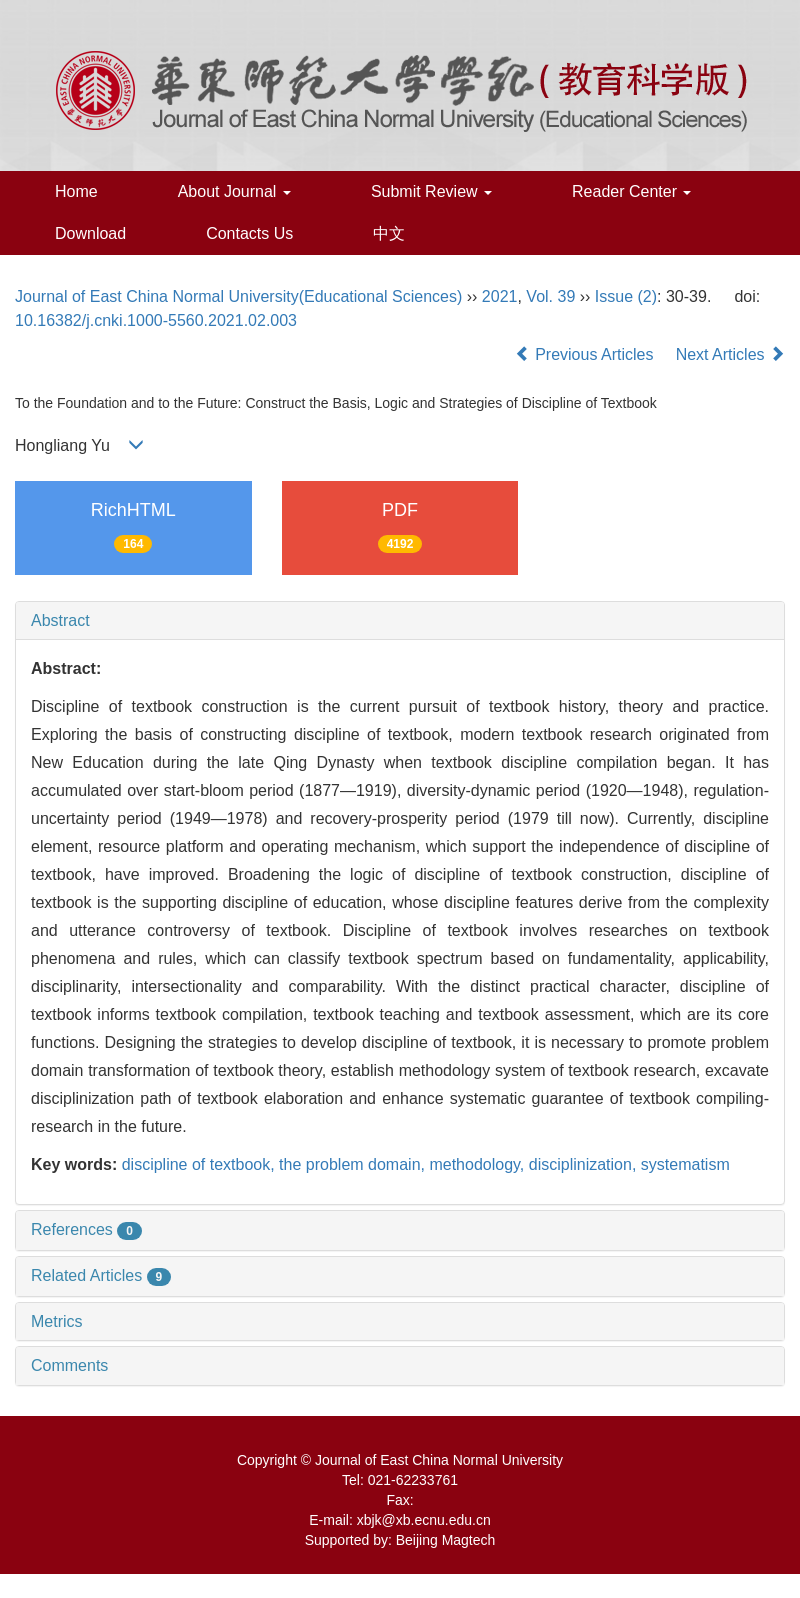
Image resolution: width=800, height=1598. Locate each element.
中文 (389, 233)
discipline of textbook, (200, 1164)
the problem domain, (354, 1164)
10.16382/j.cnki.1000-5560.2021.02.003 (156, 320)
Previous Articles (586, 354)
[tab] (400, 621)
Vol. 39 (550, 296)
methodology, (478, 1164)
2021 (500, 296)
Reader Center (631, 191)
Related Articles (101, 1275)
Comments (69, 1365)
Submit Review (431, 191)
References (86, 1229)
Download (90, 233)
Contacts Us (249, 233)
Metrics (57, 1321)
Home (76, 191)
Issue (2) (626, 296)
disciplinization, (585, 1164)
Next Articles (730, 354)
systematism (685, 1164)
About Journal (234, 191)
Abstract (60, 620)
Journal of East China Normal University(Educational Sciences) (238, 296)
